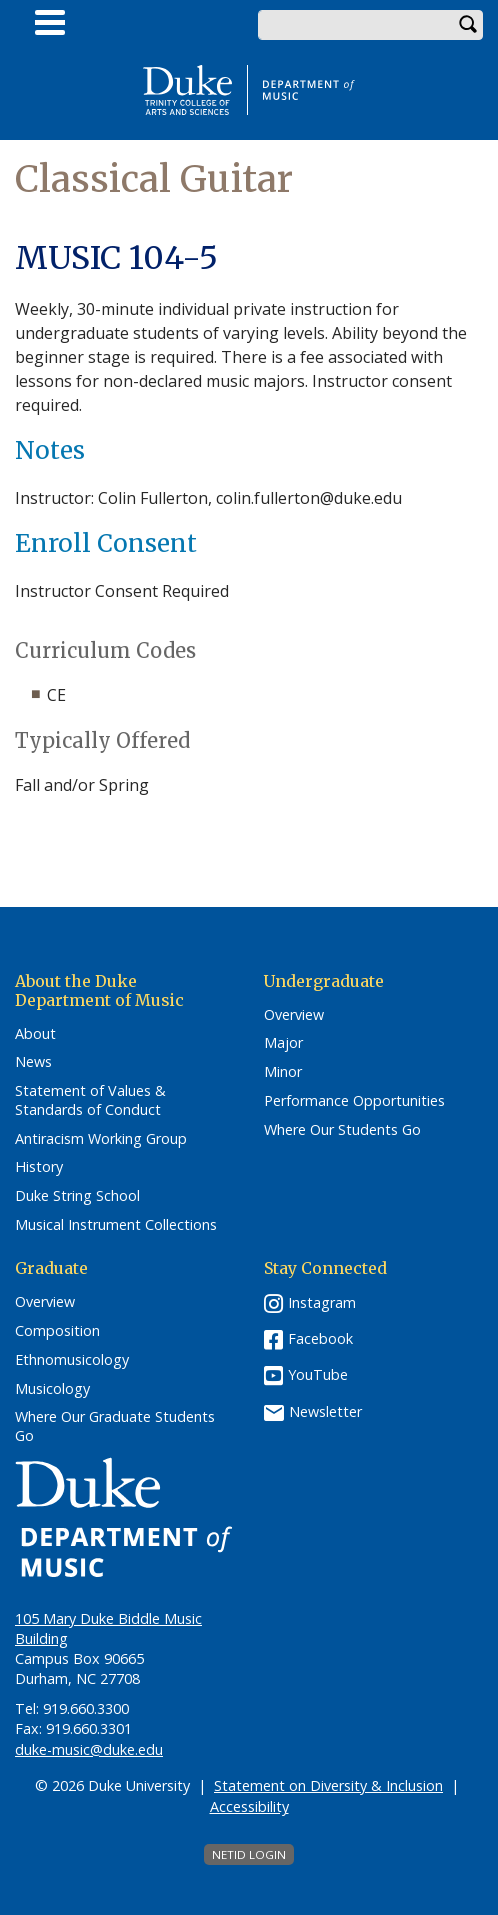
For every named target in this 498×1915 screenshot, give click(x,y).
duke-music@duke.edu (89, 1749)
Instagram (322, 1302)
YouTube (318, 1374)
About (35, 1034)
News (33, 1062)
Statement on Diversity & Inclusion (328, 1785)
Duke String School (77, 1196)
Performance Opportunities (354, 1101)
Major (283, 1043)
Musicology (52, 1389)
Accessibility (249, 1806)
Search (468, 25)
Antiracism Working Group (101, 1139)
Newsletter (325, 1411)
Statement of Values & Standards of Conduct (90, 1100)
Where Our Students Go (342, 1130)
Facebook (320, 1338)
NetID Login (249, 1854)
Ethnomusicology (72, 1360)
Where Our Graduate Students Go (115, 1426)
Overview (294, 1015)
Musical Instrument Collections (116, 1225)
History (39, 1167)
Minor (283, 1072)
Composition (57, 1331)
